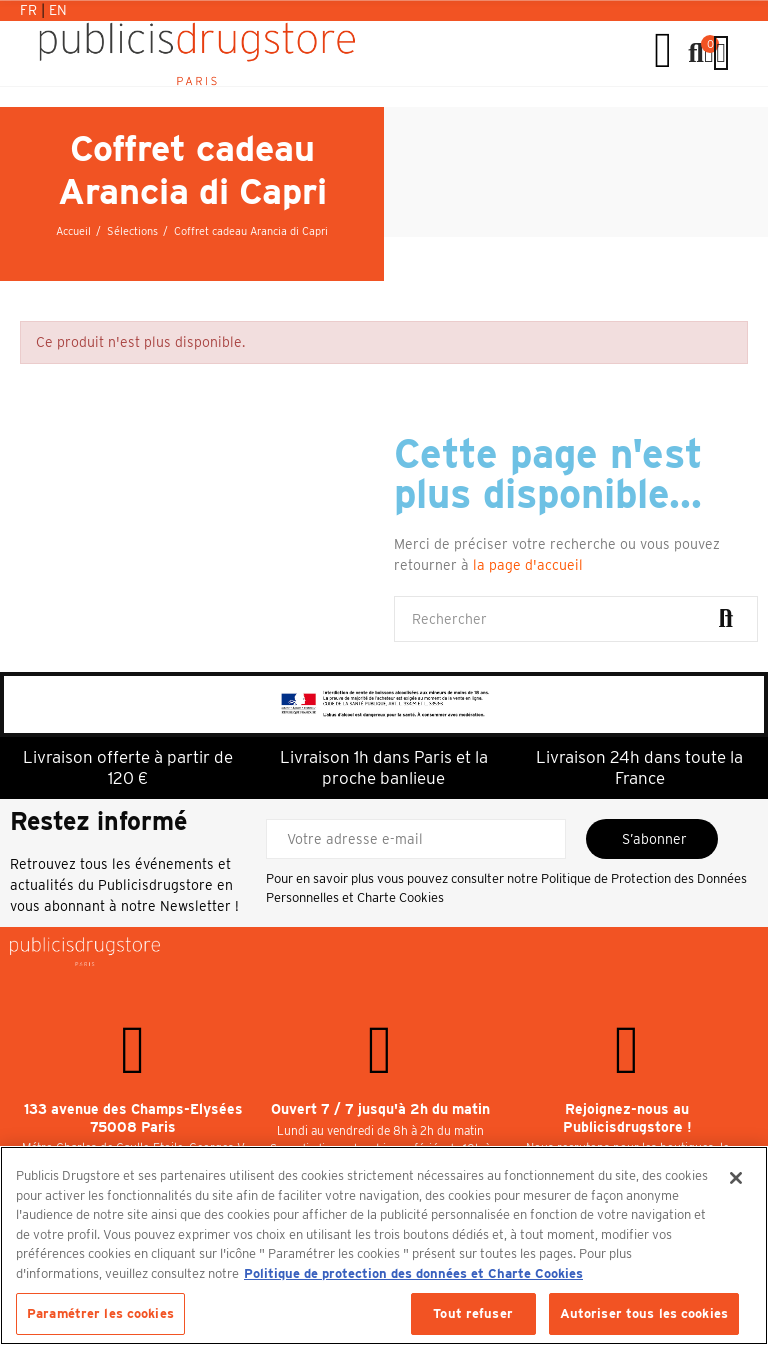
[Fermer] (736, 1178)
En (58, 10)
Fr (30, 10)
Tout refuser (473, 1313)
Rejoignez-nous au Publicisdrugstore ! (627, 1118)
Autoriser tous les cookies (644, 1313)
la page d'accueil (528, 565)
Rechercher (726, 619)
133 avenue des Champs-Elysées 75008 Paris (133, 1118)
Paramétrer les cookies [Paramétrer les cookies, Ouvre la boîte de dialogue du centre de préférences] (100, 1313)
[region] (384, 1245)
